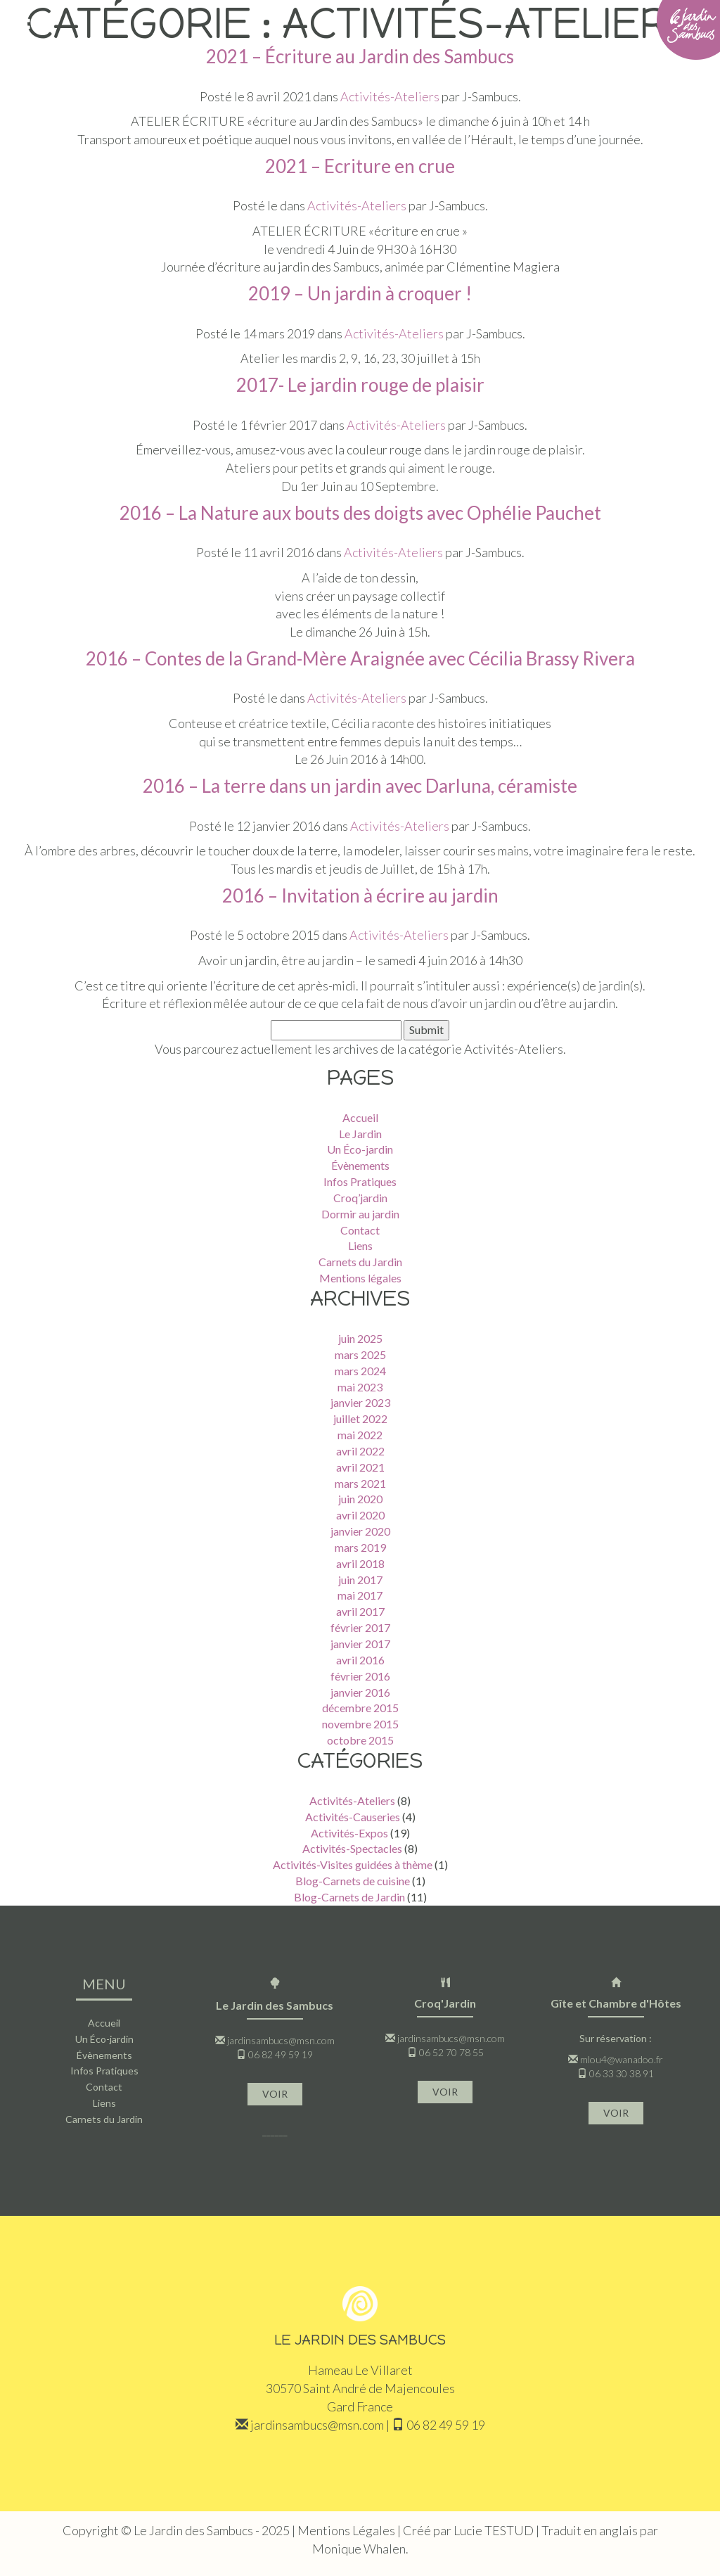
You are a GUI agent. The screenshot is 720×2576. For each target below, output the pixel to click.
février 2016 (360, 1676)
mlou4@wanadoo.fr (621, 2059)
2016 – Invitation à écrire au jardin (360, 895)
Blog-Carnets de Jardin (349, 1897)
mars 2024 (360, 1370)
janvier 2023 (360, 1402)
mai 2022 (360, 1434)
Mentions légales (360, 1277)
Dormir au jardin (360, 1213)
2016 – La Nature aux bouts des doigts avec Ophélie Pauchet (360, 513)
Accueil (360, 1117)
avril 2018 (360, 1563)
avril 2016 (360, 1659)
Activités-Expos (349, 1832)
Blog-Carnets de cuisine (352, 1880)
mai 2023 (360, 1387)
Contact (360, 1230)
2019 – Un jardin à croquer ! (360, 293)
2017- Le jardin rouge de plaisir (360, 385)
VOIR (275, 2094)
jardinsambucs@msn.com (281, 2040)
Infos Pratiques (360, 1181)
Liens (360, 1245)
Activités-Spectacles (352, 1848)
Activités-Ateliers (394, 333)
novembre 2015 (360, 1723)
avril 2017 (360, 1611)
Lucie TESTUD (494, 2530)
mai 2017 (360, 1595)
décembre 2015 (360, 1707)
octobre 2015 (360, 1740)
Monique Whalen (359, 2548)
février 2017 (360, 1627)
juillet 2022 (360, 1418)
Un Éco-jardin (360, 1149)
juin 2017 (360, 1579)
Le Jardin (360, 1133)
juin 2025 (360, 1338)
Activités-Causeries (352, 1816)
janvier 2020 (360, 1531)
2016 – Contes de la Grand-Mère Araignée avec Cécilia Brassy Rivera (360, 658)
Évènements (360, 1165)
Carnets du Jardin (360, 1261)
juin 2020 (360, 1498)
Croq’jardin (360, 1197)
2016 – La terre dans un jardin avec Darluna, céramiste (360, 785)
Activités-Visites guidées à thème (352, 1864)
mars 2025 (360, 1354)
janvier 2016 (360, 1692)
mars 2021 (360, 1483)
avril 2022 (360, 1451)
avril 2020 (360, 1515)
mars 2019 (360, 1547)
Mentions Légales (346, 2530)
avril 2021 (360, 1467)
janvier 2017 (360, 1643)
